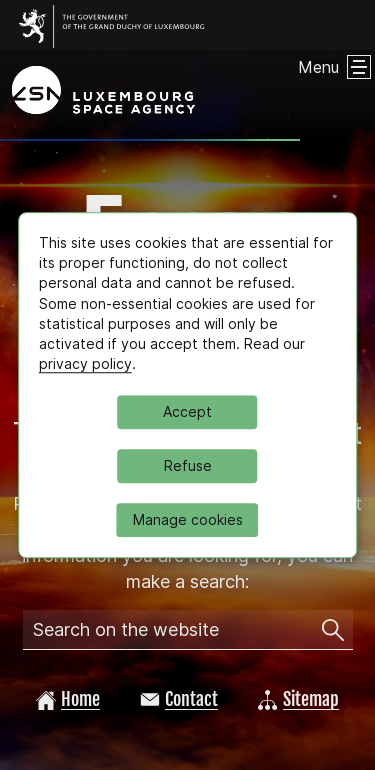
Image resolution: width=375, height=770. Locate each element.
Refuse (188, 465)
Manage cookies (188, 519)
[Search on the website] (333, 630)
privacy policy (85, 364)
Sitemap (298, 699)
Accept (187, 411)
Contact (179, 699)
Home (68, 699)
